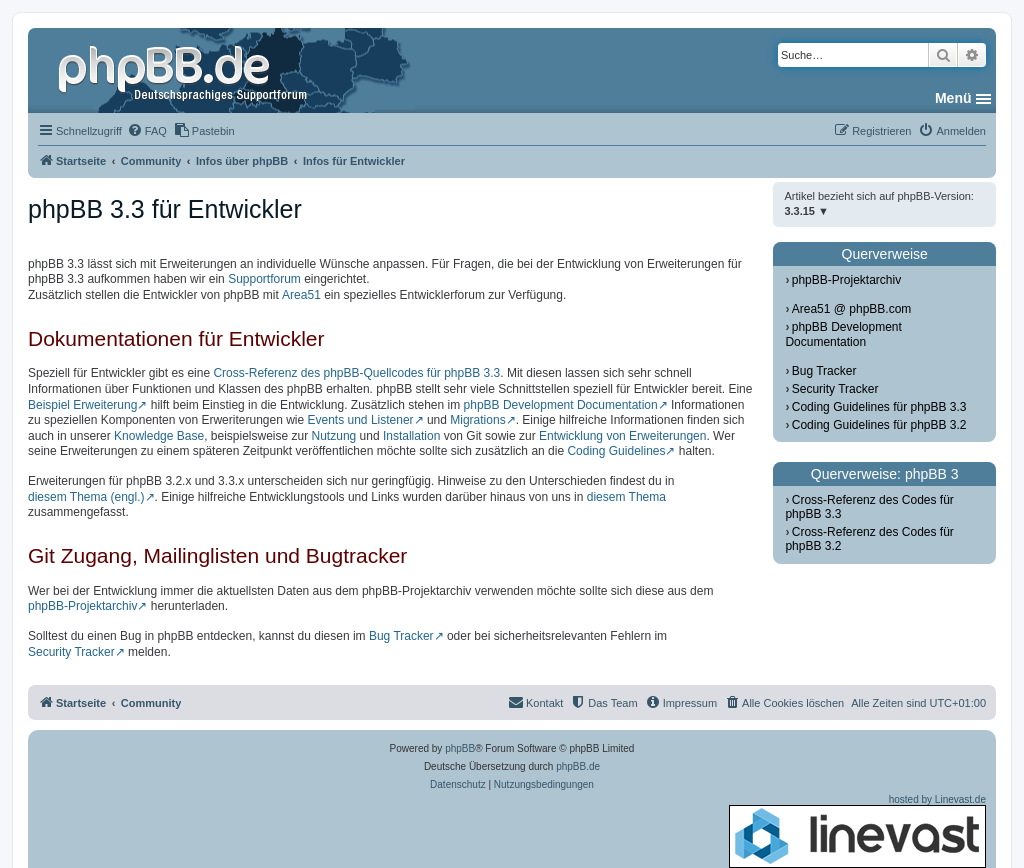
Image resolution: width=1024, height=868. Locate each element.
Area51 (301, 295)
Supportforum (264, 279)
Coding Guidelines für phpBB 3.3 (879, 407)
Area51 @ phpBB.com (852, 309)
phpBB (460, 748)
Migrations (477, 420)
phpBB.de (578, 766)
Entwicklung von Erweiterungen (622, 436)
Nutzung (334, 436)
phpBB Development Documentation (561, 405)
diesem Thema (626, 497)
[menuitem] (147, 131)
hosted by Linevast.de (857, 831)
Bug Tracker (401, 636)
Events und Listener (361, 420)
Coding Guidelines (616, 451)
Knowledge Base (159, 436)
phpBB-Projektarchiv (82, 606)
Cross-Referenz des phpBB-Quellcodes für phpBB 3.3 (356, 373)
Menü (953, 98)
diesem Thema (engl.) (86, 497)
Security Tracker (71, 652)
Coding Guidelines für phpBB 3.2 (879, 425)
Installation (411, 436)
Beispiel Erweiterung (82, 405)
